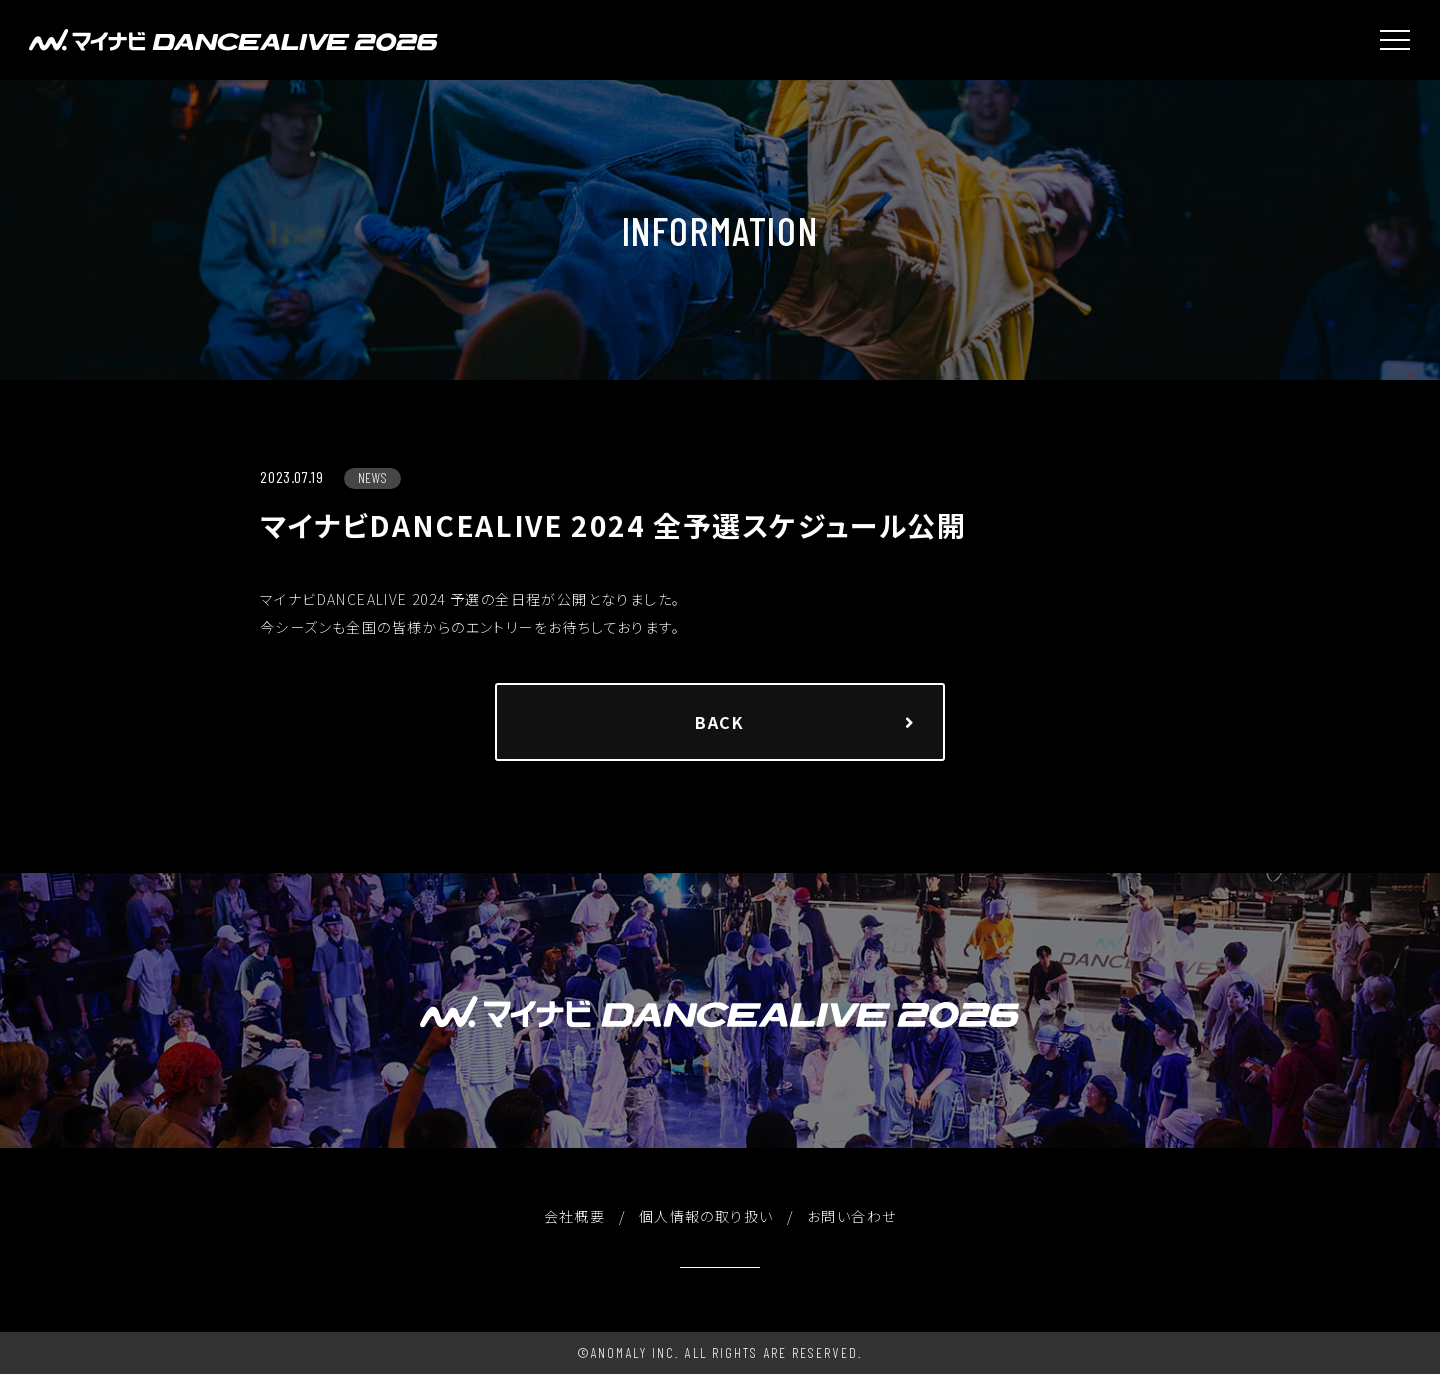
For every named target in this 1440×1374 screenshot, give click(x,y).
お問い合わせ (851, 1216)
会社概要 (575, 1216)
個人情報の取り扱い (706, 1216)
